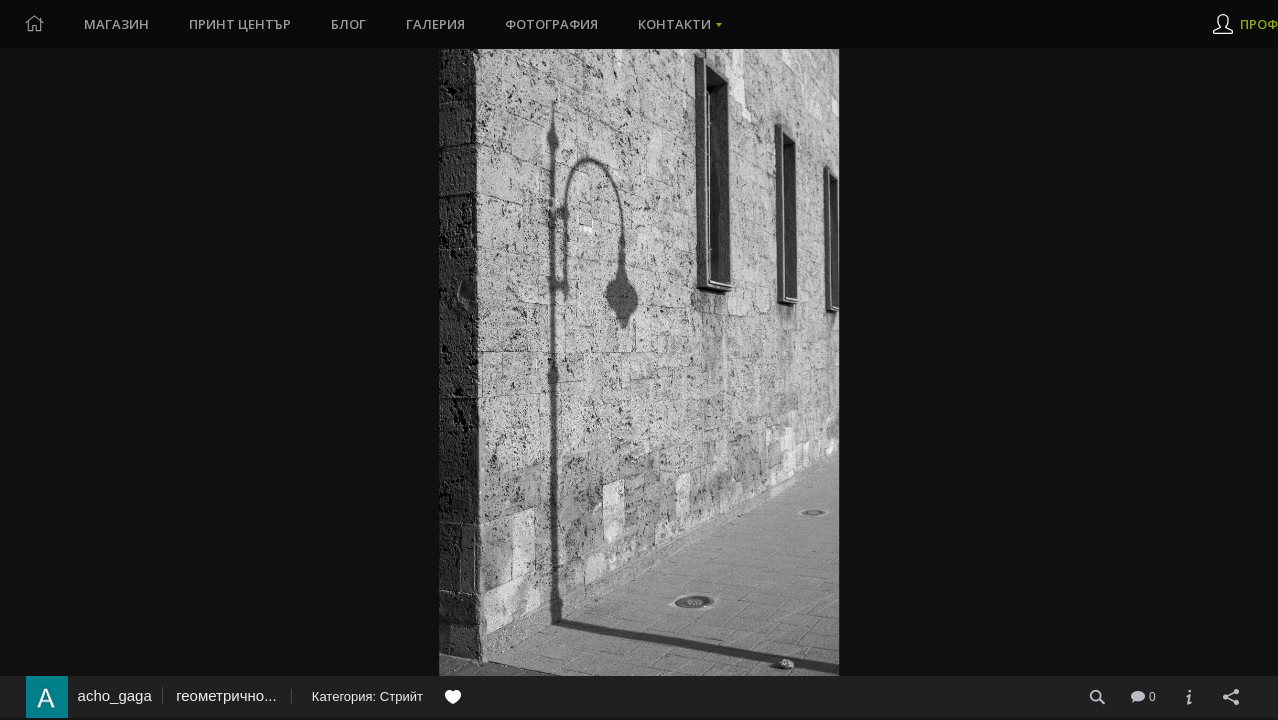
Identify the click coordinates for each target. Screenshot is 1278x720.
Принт (240, 24)
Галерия (435, 24)
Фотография (551, 24)
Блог (348, 24)
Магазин (116, 24)
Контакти (674, 24)
